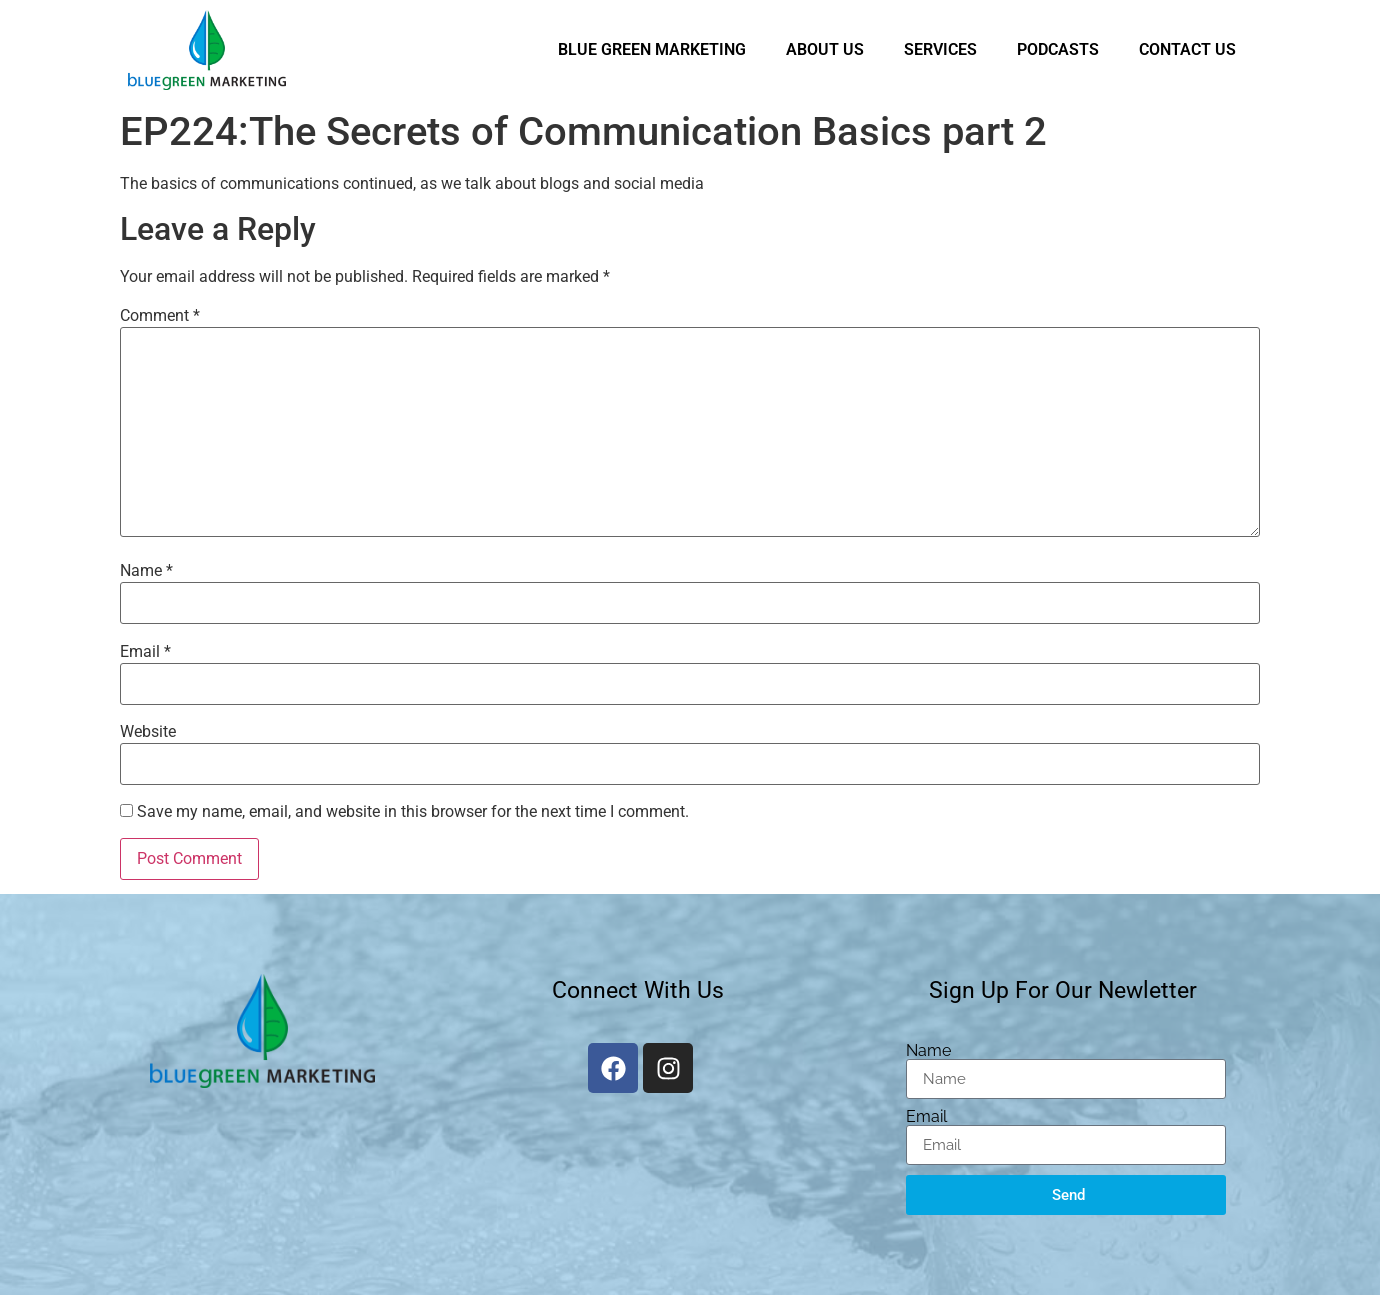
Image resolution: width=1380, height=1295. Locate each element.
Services (940, 49)
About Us (825, 49)
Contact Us (1187, 49)
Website (148, 732)
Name (146, 571)
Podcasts (1058, 49)
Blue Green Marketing (652, 49)
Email (145, 652)
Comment (160, 316)
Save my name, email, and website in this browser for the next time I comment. (413, 812)
